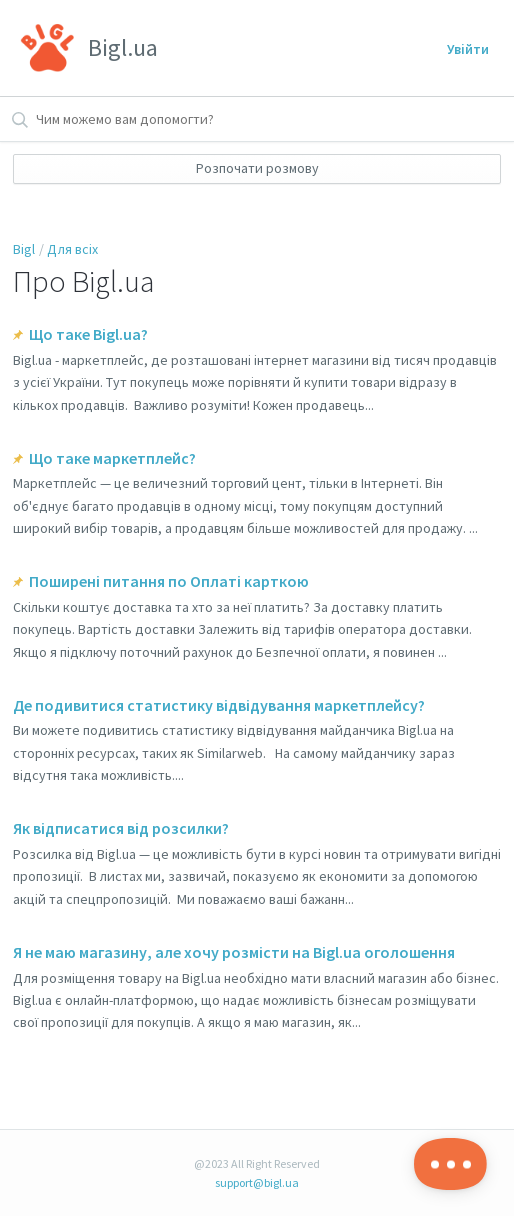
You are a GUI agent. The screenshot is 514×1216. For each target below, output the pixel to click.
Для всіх (72, 249)
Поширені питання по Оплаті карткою (169, 581)
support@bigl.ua (257, 1182)
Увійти (468, 49)
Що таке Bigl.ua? (88, 334)
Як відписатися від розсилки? (121, 828)
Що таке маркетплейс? (112, 458)
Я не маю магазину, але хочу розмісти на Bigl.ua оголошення (234, 952)
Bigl (24, 249)
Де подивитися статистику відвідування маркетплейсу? (219, 705)
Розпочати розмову (257, 168)
